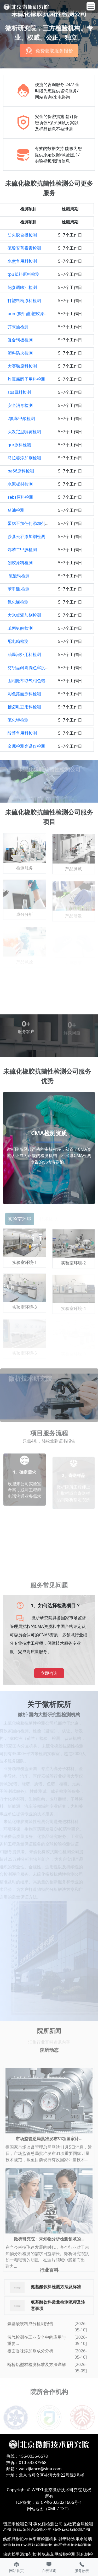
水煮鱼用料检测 (22, 261)
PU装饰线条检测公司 (32, 2530)
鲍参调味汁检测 (22, 287)
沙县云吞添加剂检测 (26, 536)
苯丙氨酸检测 (20, 628)
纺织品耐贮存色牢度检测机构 (30, 2539)
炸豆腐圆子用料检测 (26, 379)
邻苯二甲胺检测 (22, 549)
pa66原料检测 (21, 471)
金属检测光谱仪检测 (26, 746)
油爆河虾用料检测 (24, 654)
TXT (63, 2509)
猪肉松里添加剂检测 (22, 2554)
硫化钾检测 (18, 720)
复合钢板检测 (20, 340)
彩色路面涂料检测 (24, 694)
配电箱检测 (18, 641)
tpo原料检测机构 (37, 2545)
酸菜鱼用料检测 (22, 733)
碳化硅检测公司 (48, 2524)
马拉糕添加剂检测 (24, 458)
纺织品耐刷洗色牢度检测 (31, 667)
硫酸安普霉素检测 (24, 248)
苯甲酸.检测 (19, 589)
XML (52, 2509)
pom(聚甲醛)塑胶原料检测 (32, 313)
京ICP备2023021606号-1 (58, 2502)
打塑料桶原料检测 (24, 300)
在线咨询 (49, 2567)
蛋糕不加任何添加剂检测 (31, 523)
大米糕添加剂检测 (24, 615)
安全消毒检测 (20, 405)
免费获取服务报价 (54, 53)
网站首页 (16, 2567)
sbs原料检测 (19, 392)
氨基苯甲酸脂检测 (58, 2554)
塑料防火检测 (20, 353)
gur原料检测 (19, 445)
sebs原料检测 (20, 497)
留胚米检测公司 (17, 2524)
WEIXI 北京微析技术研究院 (57, 2490)
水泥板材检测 (20, 484)
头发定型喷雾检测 (24, 431)
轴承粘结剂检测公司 (71, 2530)
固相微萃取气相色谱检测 (31, 681)
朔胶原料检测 (20, 563)
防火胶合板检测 (22, 235)
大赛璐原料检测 (22, 366)
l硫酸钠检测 (19, 576)
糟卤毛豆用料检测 (24, 707)
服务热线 (81, 2567)
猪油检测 (16, 510)
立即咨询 (49, 1673)
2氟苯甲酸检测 (21, 418)
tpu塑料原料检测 (23, 274)
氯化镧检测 (18, 602)
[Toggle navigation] (91, 6)
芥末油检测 (18, 327)
